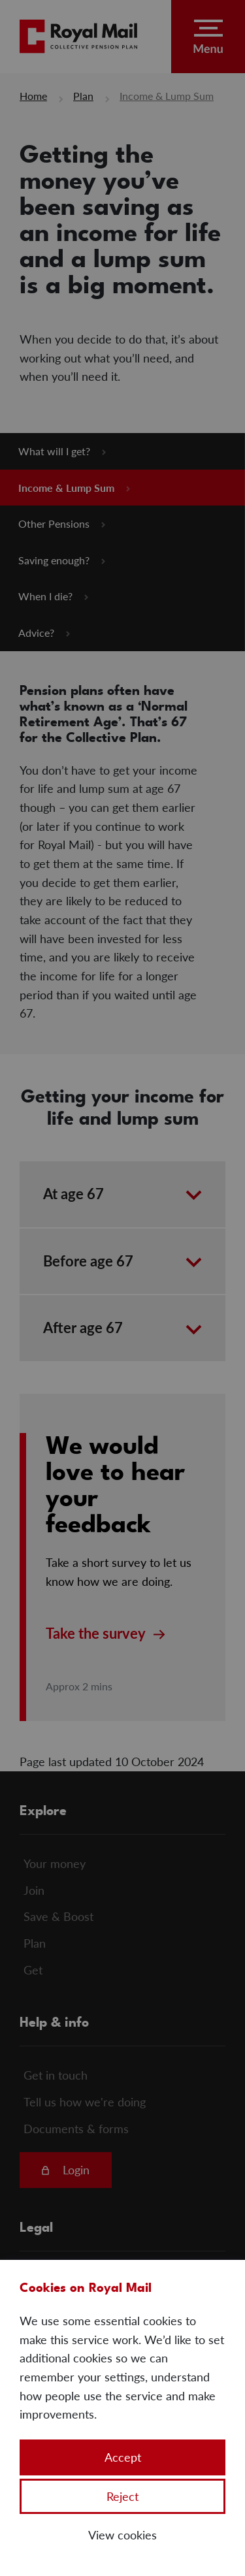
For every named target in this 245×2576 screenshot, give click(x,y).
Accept (123, 2457)
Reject (122, 2496)
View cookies (122, 2534)
